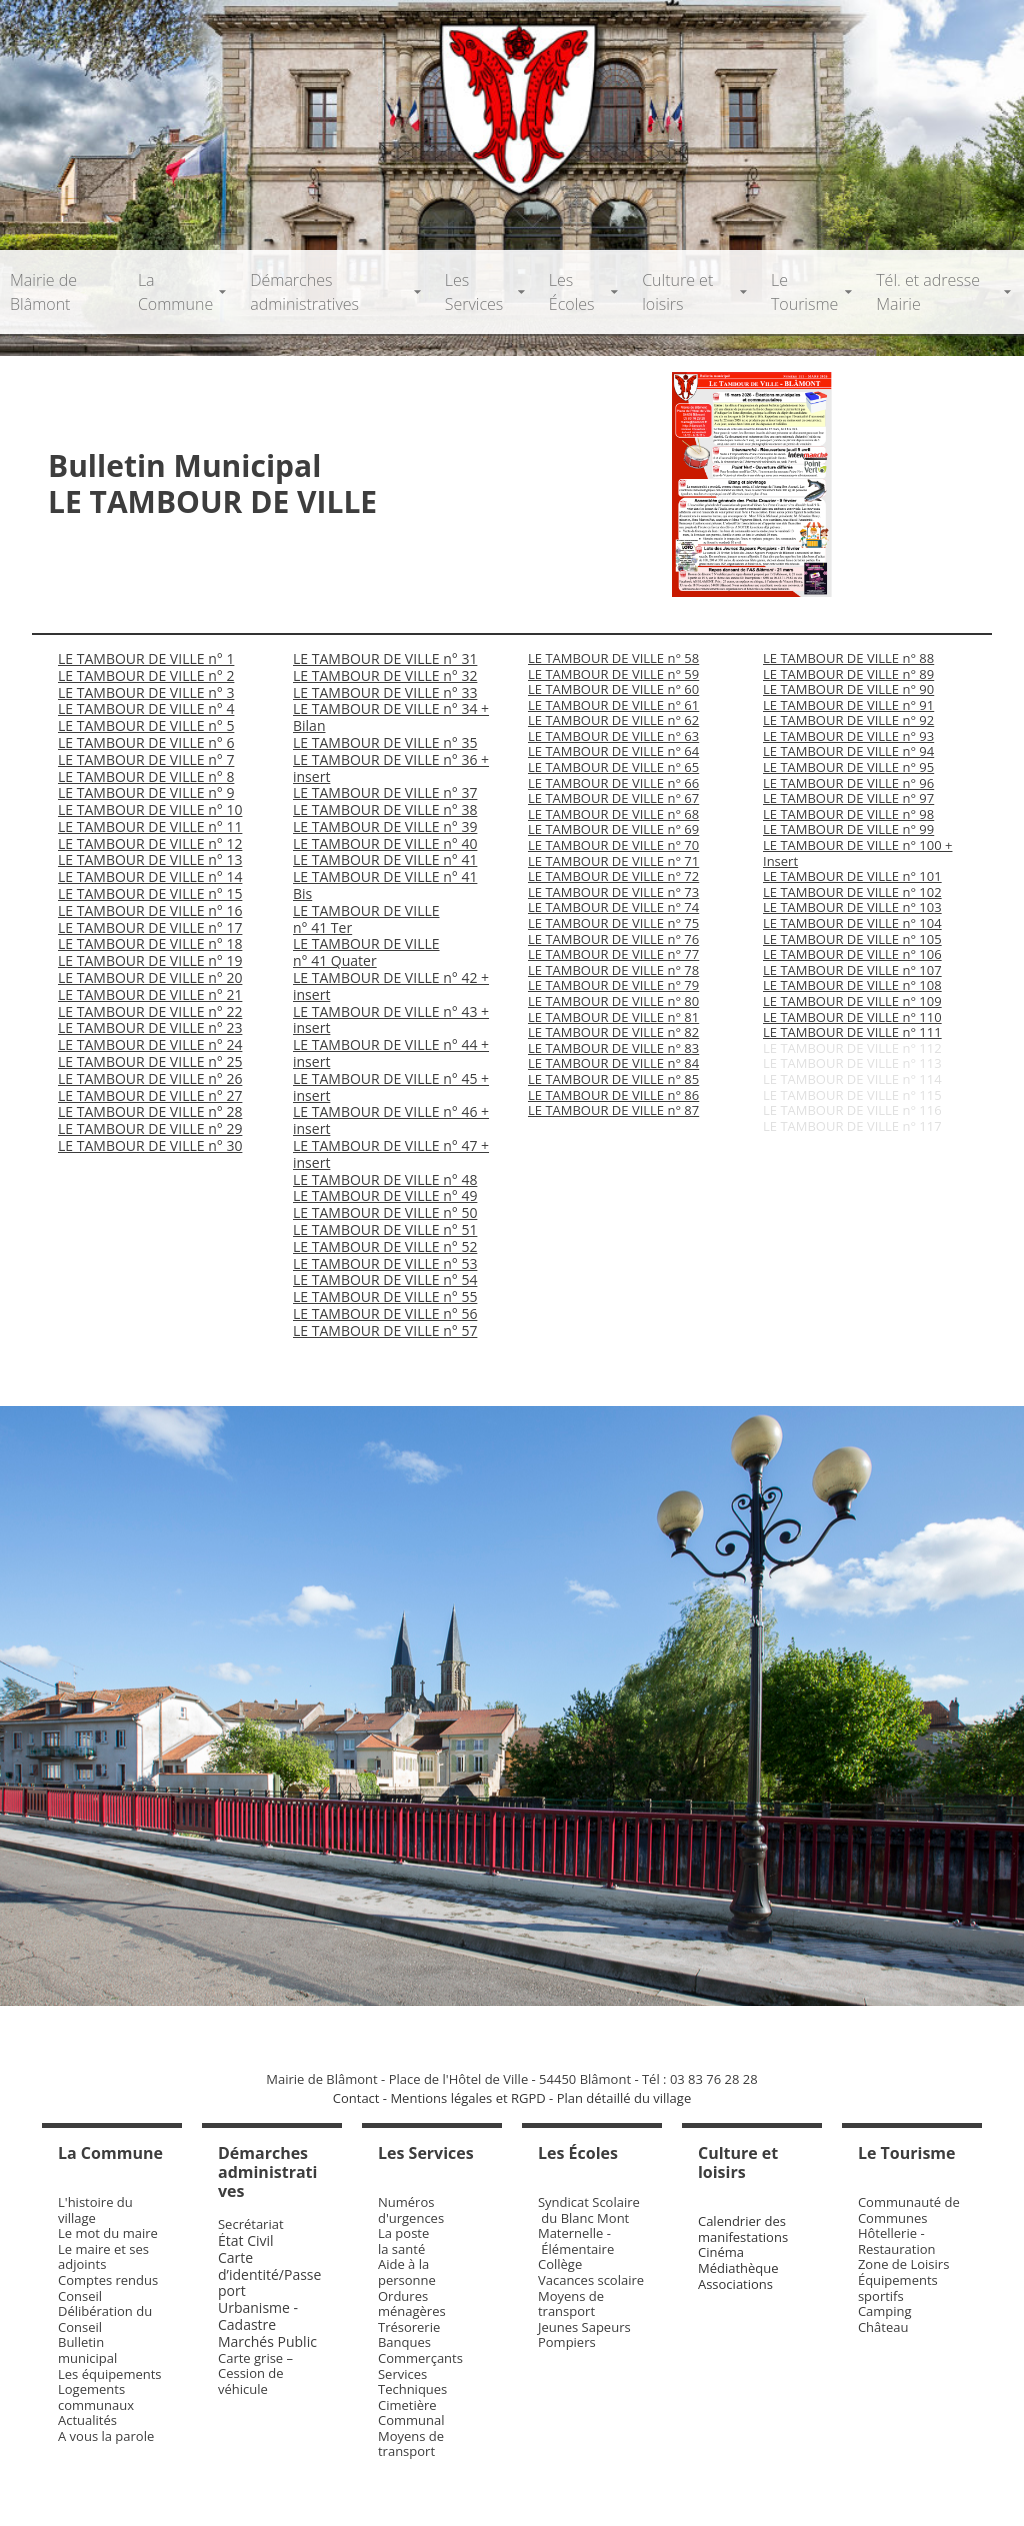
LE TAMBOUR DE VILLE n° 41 (385, 859)
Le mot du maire (108, 2233)
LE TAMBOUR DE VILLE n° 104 (852, 923)
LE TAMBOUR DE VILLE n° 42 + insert (391, 986)
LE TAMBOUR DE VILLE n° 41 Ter (366, 919)
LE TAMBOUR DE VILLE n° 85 (613, 1079)
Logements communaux (96, 2397)
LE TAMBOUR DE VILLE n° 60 (613, 689)
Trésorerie (409, 2327)
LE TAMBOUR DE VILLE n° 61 (613, 705)
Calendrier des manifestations (743, 2229)
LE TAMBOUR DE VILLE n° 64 (613, 751)
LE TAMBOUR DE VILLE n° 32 (385, 675)
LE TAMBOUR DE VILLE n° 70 (613, 845)
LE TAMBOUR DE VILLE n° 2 (146, 675)
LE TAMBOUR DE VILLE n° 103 (852, 907)
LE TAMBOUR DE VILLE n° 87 (613, 1110)
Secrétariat (251, 2224)
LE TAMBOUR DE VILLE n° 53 (385, 1263)
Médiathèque (738, 2268)
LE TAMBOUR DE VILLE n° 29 (150, 1128)
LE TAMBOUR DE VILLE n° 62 (613, 720)
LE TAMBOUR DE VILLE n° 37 (385, 792)
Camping (885, 2311)
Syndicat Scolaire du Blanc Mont (589, 2210)
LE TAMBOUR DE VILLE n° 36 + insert (391, 768)
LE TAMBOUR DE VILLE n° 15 (150, 893)
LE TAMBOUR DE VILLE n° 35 (385, 742)
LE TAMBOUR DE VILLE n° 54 (385, 1279)
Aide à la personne (407, 2272)
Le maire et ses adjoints (103, 2257)
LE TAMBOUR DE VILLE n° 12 (150, 843)
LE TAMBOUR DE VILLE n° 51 (385, 1229)
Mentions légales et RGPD (467, 2098)
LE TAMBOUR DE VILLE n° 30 (150, 1145)
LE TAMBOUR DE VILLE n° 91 (848, 705)
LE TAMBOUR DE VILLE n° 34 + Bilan (391, 717)
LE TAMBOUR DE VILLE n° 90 (848, 689)
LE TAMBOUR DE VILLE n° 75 (613, 923)
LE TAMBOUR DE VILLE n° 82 (613, 1032)
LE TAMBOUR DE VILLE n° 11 (150, 826)
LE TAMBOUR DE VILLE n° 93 (848, 736)
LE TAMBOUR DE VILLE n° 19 (150, 960)
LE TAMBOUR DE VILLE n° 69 (613, 829)
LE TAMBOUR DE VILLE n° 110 (852, 1017)
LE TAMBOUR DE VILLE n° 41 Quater (366, 952)
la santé (401, 2249)
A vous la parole (106, 2436)
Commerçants (420, 2358)
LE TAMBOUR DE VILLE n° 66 (613, 783)
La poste (403, 2233)
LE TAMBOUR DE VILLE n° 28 (150, 1111)
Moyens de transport (411, 2444)
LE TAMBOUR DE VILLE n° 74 (613, 907)
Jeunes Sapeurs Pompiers (584, 2335)
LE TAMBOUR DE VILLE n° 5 (146, 725)
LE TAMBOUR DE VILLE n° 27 (150, 1095)
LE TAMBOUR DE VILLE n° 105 (852, 939)
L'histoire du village (95, 2210)
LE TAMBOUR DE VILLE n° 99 (848, 829)
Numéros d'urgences (411, 2210)
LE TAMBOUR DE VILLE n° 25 (150, 1061)
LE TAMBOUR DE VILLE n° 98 (848, 814)
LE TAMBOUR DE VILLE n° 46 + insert (391, 1120)
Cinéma (721, 2252)
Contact (356, 2098)
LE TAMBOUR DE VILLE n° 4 (146, 708)
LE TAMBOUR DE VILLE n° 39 (385, 826)
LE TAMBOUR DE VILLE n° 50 (385, 1212)
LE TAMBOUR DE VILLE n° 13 (150, 859)
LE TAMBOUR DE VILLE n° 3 (146, 692)
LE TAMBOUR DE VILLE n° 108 (852, 985)
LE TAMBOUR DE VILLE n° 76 (613, 939)
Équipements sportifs (898, 2288)
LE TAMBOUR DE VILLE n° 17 (150, 927)
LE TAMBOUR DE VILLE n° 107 (852, 970)
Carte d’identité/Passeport (269, 2274)
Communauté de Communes (909, 2210)
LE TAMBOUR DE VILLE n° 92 (848, 720)
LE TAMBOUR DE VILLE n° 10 (150, 809)
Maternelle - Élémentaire (576, 2241)
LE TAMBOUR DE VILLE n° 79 (613, 985)
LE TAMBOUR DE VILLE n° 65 (613, 767)
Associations (735, 2284)
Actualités (87, 2420)
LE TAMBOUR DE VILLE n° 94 (848, 751)
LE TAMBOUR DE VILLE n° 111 (852, 1032)
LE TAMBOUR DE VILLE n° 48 (385, 1179)
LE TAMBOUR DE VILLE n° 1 (146, 658)
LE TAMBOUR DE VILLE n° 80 (613, 1001)
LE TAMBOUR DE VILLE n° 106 (852, 954)
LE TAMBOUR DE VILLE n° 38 (385, 809)
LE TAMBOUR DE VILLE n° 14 (150, 876)
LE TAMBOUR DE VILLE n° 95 (848, 767)
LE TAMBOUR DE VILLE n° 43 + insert (391, 1020)
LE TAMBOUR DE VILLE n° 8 (146, 776)
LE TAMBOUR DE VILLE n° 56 (385, 1313)
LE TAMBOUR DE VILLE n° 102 (852, 892)
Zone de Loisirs (903, 2264)
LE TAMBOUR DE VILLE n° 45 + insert (391, 1087)
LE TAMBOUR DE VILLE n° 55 (385, 1296)
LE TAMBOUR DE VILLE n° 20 (150, 977)
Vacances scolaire (591, 2280)
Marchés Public (267, 2341)
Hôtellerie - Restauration (897, 2241)
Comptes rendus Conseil (108, 2288)
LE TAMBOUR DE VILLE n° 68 (613, 814)
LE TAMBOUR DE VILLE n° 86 (613, 1095)
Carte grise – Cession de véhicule (255, 2373)
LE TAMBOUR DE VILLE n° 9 (146, 792)
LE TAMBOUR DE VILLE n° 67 (613, 798)
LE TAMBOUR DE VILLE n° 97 (848, 798)
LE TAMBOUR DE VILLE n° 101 (852, 876)
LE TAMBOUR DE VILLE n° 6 (146, 742)
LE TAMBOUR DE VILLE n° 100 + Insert (857, 853)
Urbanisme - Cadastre (258, 2316)
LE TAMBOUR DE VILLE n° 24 (150, 1044)
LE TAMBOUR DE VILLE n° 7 (146, 759)
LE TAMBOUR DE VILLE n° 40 (385, 843)
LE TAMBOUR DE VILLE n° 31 (385, 658)
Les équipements (110, 2374)
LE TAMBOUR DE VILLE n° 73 (613, 892)
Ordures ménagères (412, 2304)
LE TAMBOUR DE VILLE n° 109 (852, 1001)
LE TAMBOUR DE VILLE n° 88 (848, 658)
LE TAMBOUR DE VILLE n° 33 (385, 692)
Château (883, 2327)
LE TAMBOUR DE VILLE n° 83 (613, 1048)
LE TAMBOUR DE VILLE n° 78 (613, 970)
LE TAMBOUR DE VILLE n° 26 (150, 1078)
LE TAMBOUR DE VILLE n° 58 (613, 658)
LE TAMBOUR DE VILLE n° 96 (848, 783)
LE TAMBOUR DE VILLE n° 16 (150, 910)
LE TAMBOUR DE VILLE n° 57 (385, 1330)
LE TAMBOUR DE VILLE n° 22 (150, 1011)
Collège (560, 2264)
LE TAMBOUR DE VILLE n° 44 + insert (391, 1053)
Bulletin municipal (87, 2350)
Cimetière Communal (411, 2413)
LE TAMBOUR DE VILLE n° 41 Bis (385, 885)
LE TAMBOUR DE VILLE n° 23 (150, 1027)
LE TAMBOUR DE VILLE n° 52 (385, 1246)
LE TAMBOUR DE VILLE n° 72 (613, 876)
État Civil (247, 2240)
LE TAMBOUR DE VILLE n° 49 (385, 1195)
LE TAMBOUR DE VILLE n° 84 (613, 1063)
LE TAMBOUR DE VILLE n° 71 (613, 861)
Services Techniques (412, 2382)
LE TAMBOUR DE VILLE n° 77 (613, 954)
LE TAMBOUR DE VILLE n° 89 (848, 674)
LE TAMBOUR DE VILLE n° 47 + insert (391, 1154)
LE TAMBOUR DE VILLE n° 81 (613, 1017)
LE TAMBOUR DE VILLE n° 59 (613, 674)
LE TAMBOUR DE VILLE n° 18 (150, 943)
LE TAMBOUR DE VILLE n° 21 (150, 994)
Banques (404, 2342)
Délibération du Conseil (105, 2319)
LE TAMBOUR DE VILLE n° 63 (613, 736)
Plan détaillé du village (624, 2098)
